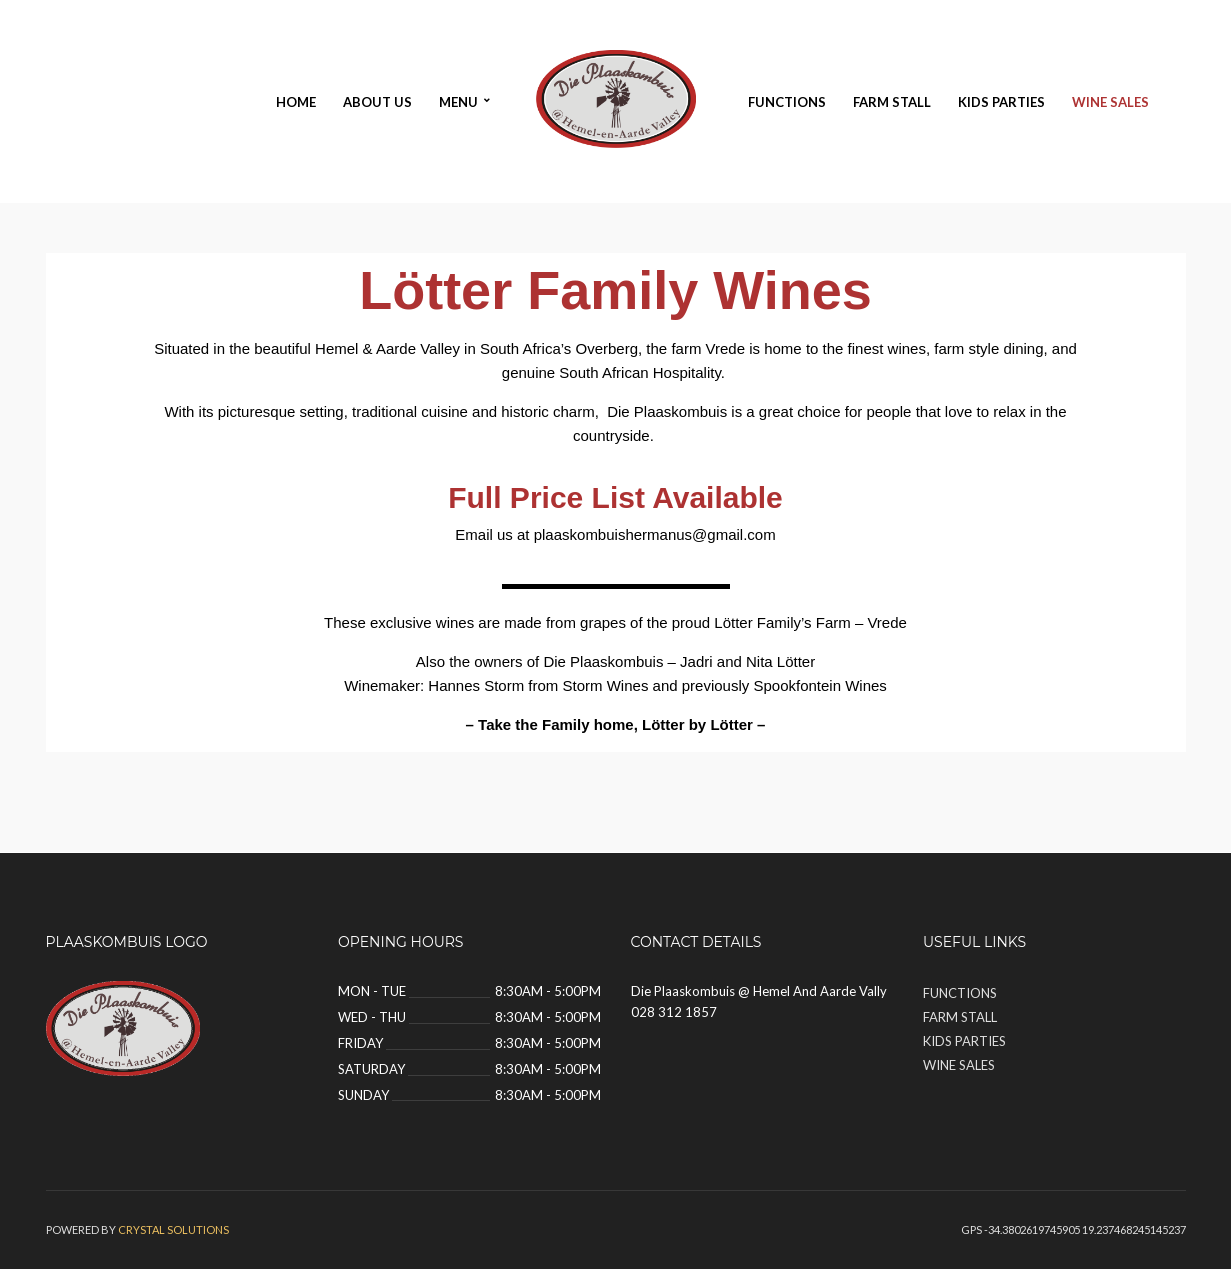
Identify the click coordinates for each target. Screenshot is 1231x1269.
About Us (377, 102)
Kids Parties (1001, 102)
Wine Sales (1110, 102)
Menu (458, 102)
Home (296, 102)
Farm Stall (892, 102)
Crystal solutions (173, 1229)
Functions (787, 102)
